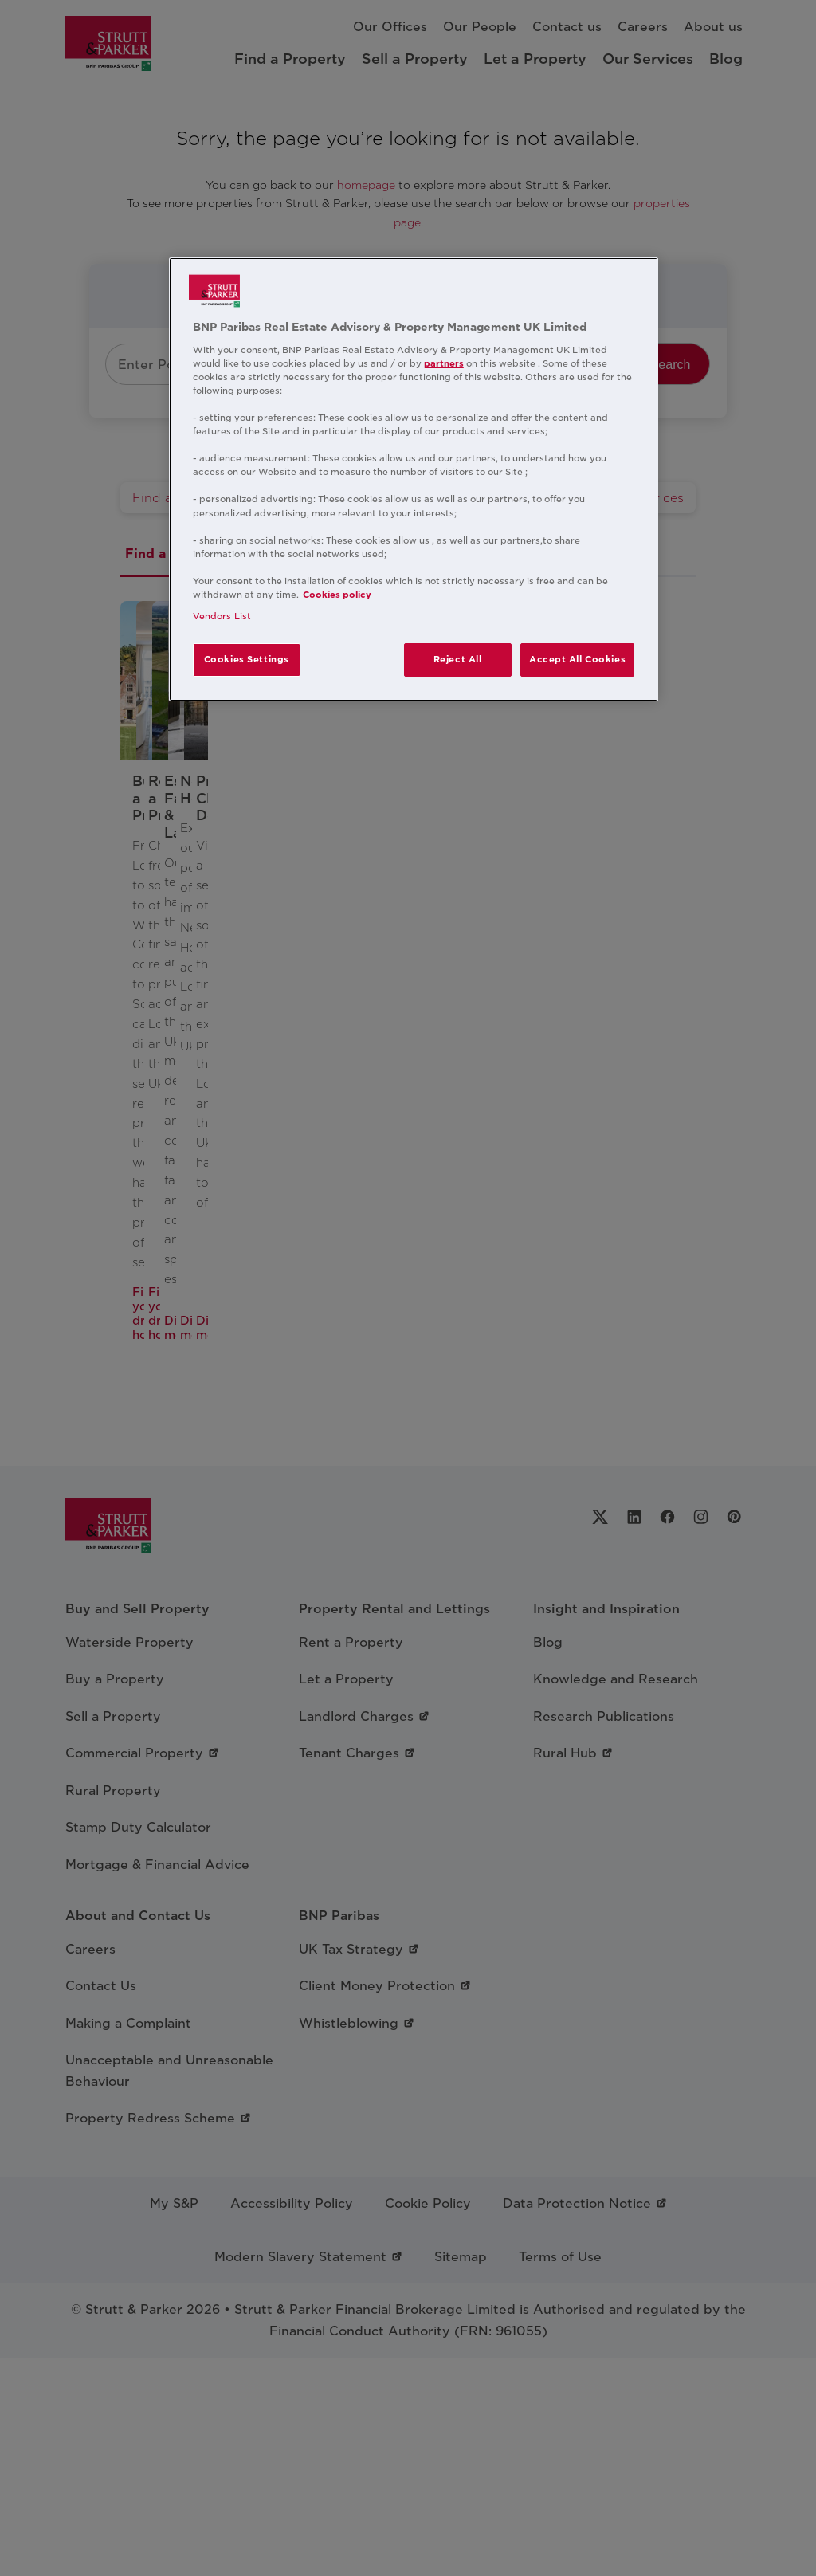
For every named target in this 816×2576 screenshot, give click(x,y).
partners (444, 363)
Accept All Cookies (577, 659)
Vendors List (222, 616)
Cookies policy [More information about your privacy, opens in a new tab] (337, 594)
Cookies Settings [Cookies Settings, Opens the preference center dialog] (246, 659)
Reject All (458, 659)
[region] (413, 479)
